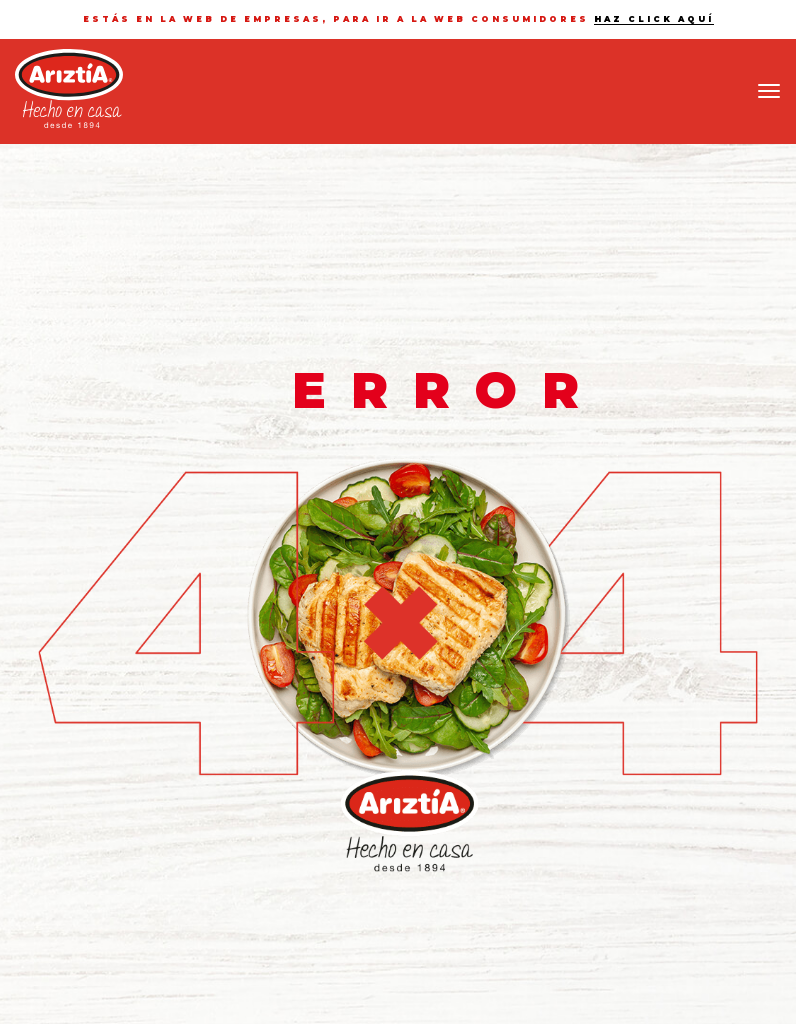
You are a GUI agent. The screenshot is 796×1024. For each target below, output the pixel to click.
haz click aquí (654, 19)
